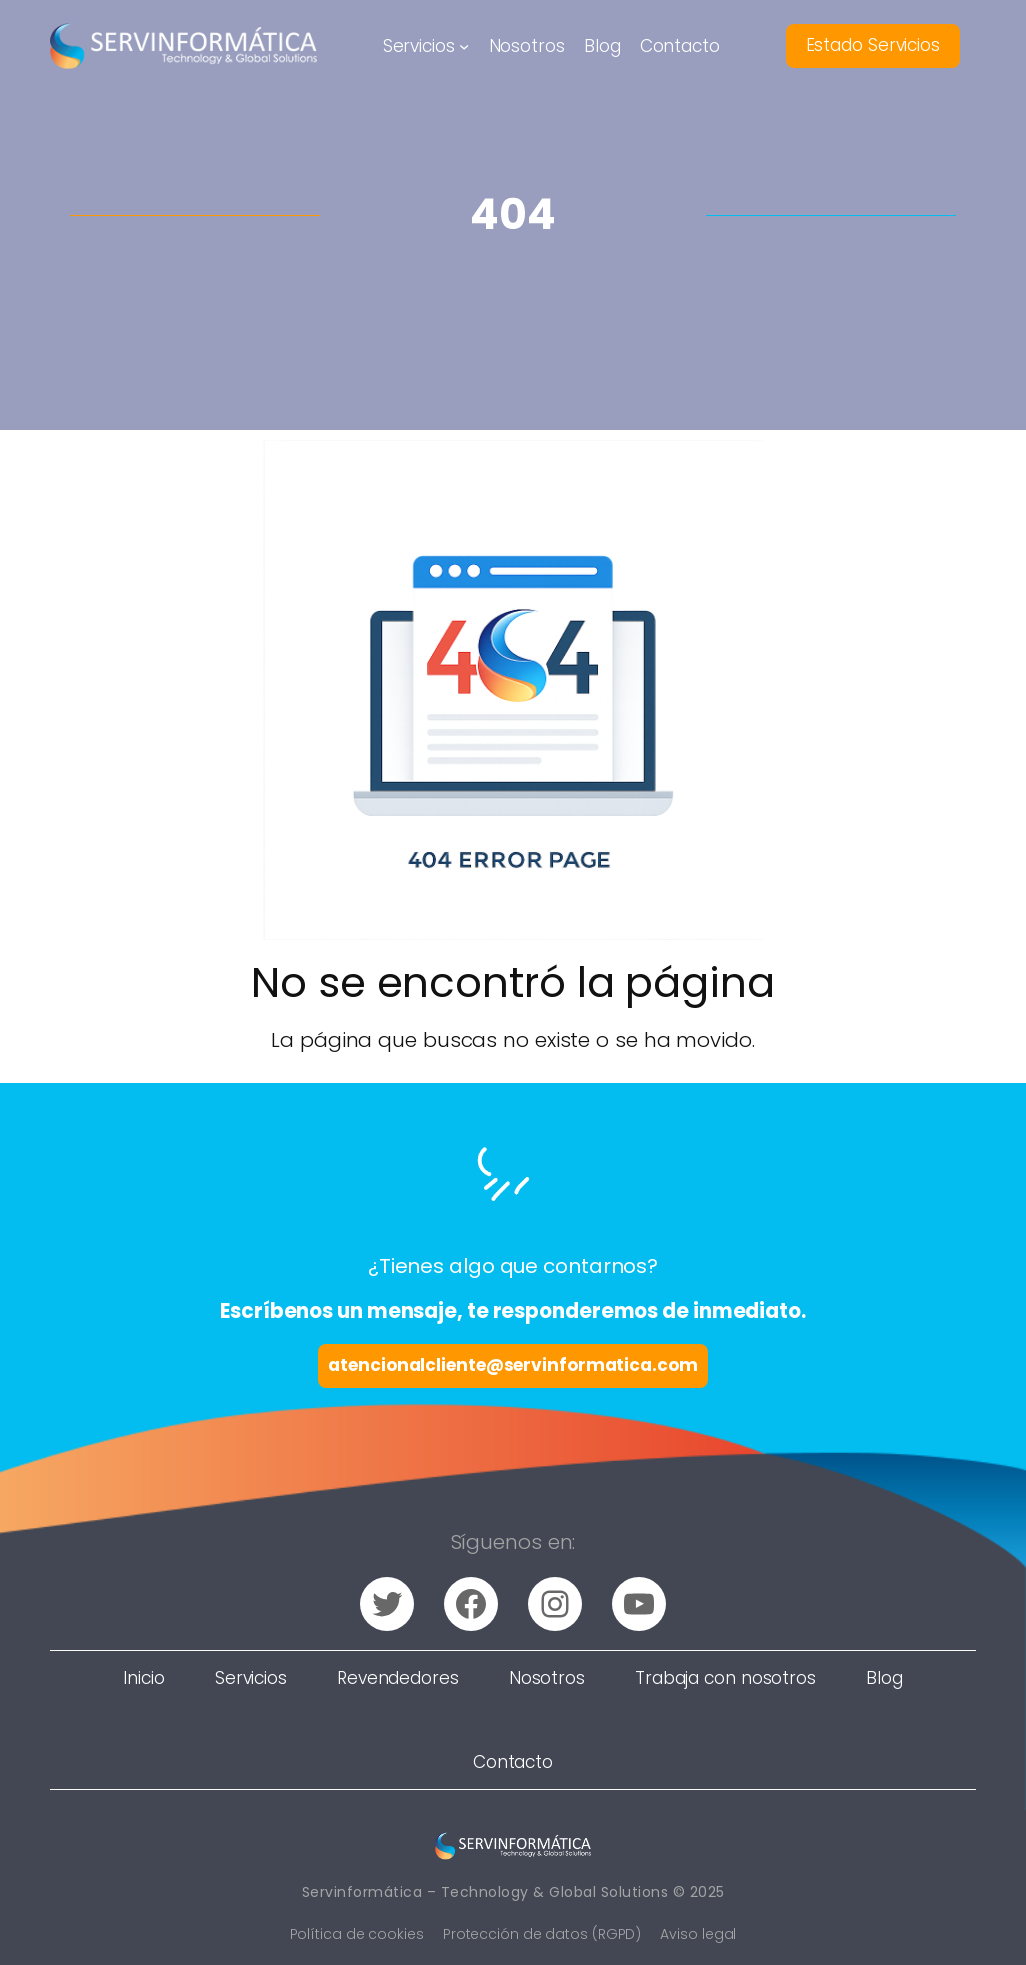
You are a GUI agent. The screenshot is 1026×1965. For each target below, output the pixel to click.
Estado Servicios (873, 45)
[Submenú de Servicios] (464, 46)
